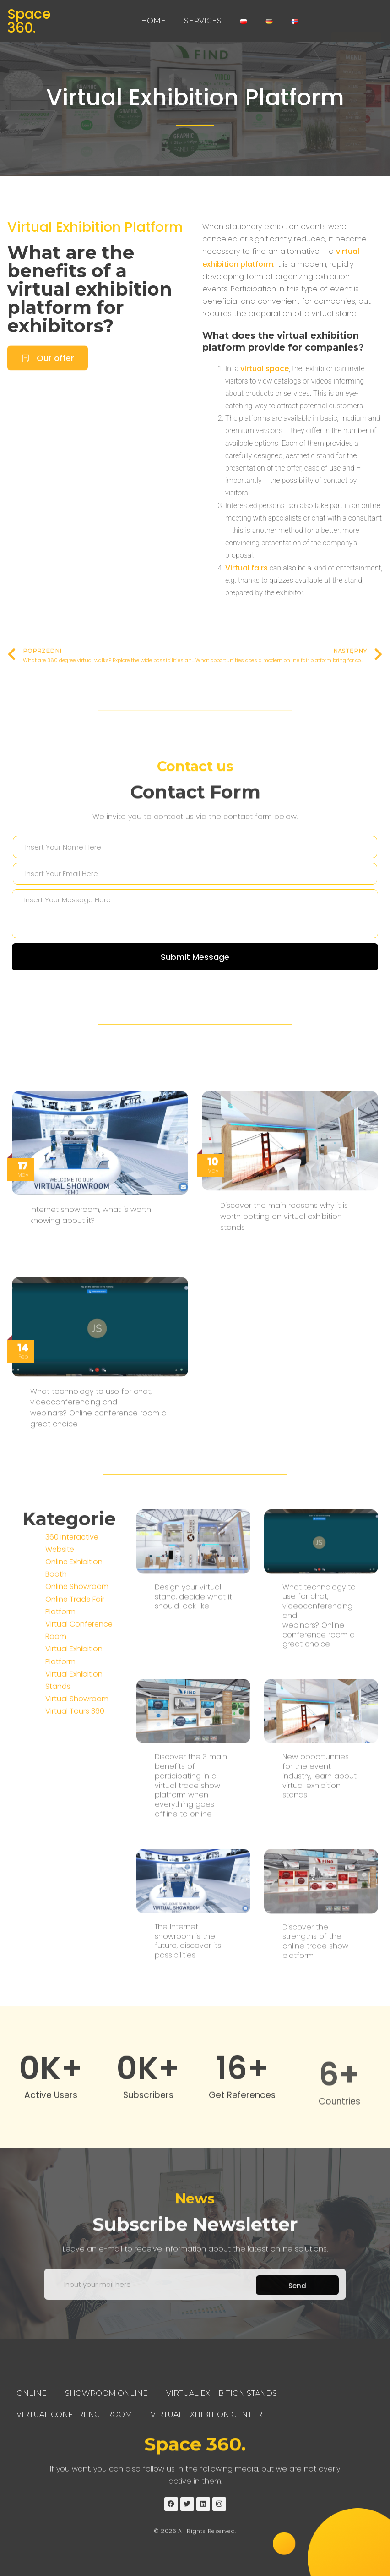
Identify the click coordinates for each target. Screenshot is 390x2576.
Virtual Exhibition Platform (195, 98)
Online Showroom (76, 1728)
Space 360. (29, 21)
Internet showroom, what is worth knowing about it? (90, 1459)
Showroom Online (106, 2393)
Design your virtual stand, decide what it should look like (193, 1890)
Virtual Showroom (76, 1841)
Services (203, 20)
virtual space (264, 368)
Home (153, 20)
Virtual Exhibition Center (206, 2414)
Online (31, 2393)
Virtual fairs (246, 568)
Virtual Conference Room (74, 2414)
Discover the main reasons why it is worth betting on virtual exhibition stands (284, 1461)
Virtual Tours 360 (74, 1853)
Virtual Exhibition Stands (221, 2393)
